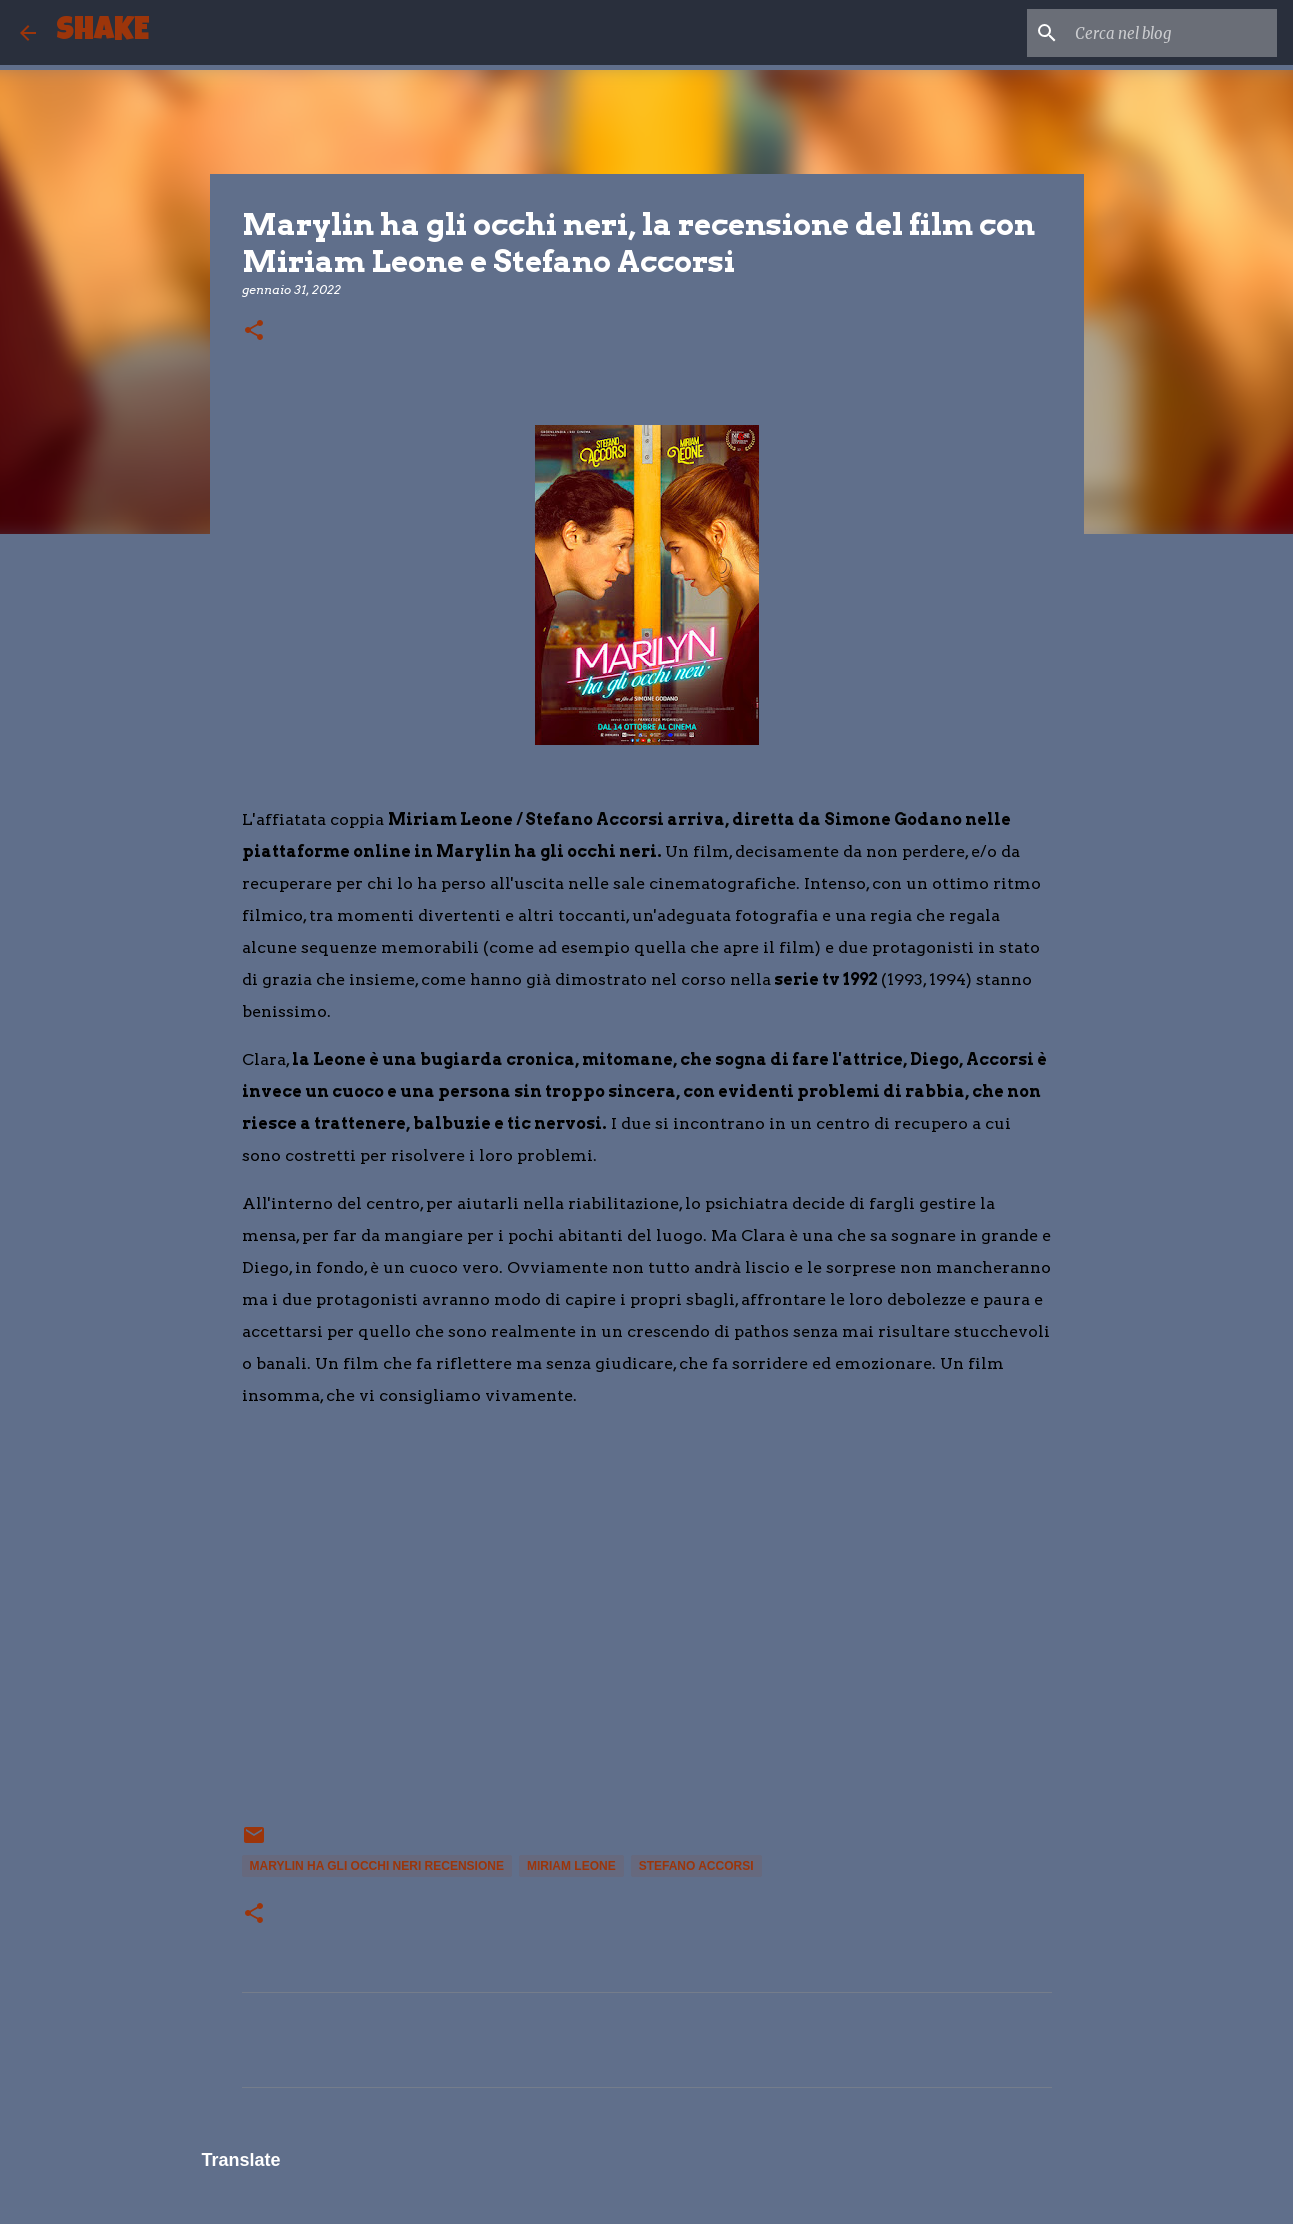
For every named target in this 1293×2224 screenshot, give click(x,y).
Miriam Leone (571, 1866)
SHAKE (102, 32)
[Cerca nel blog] (1172, 33)
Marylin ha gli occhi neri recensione (377, 1866)
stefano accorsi (696, 1866)
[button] (254, 331)
